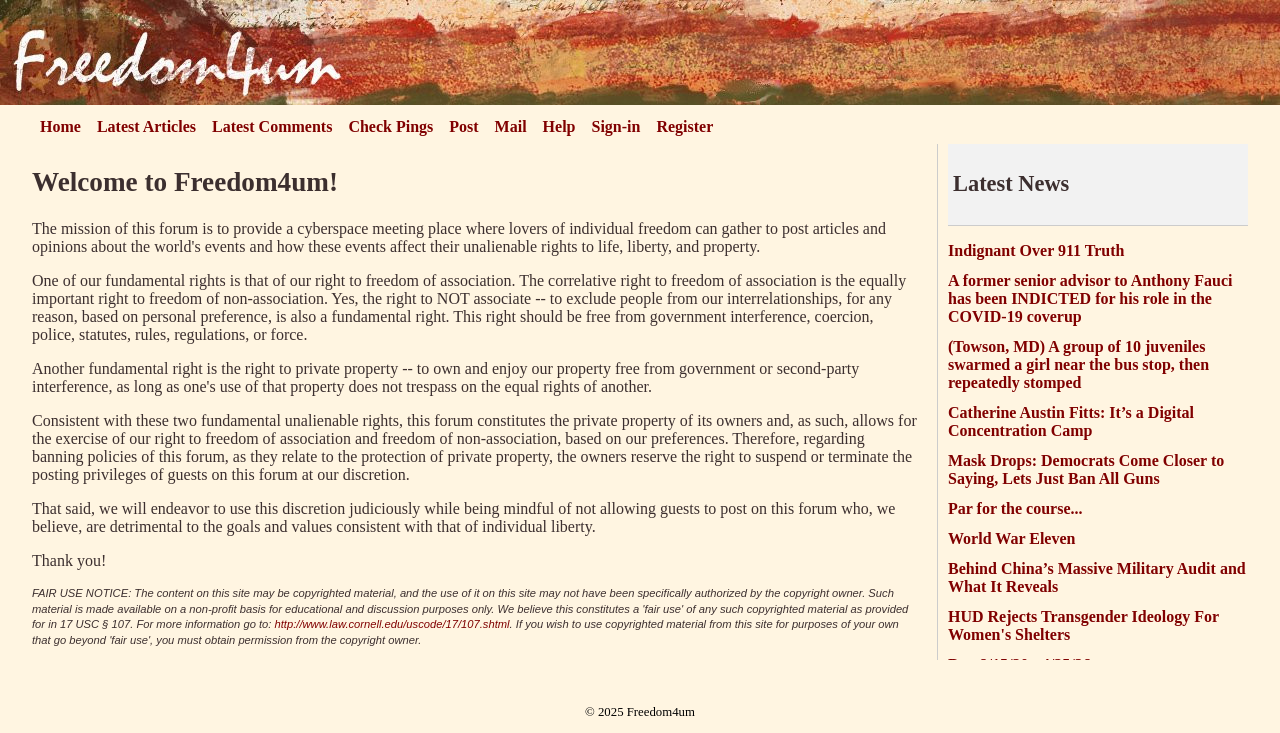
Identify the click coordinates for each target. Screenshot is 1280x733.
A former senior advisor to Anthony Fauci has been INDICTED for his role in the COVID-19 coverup (1090, 298)
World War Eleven (1011, 538)
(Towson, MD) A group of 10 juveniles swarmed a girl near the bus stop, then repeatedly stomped (1078, 364)
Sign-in (616, 126)
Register (684, 126)
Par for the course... (1015, 508)
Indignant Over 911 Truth (1036, 250)
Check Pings (390, 126)
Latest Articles (146, 126)
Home (60, 126)
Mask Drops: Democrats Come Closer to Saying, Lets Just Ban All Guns (1086, 469)
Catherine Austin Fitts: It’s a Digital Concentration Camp (1071, 421)
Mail (511, 126)
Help (559, 126)
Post (463, 126)
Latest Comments (272, 126)
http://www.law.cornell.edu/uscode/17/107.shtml (392, 624)
